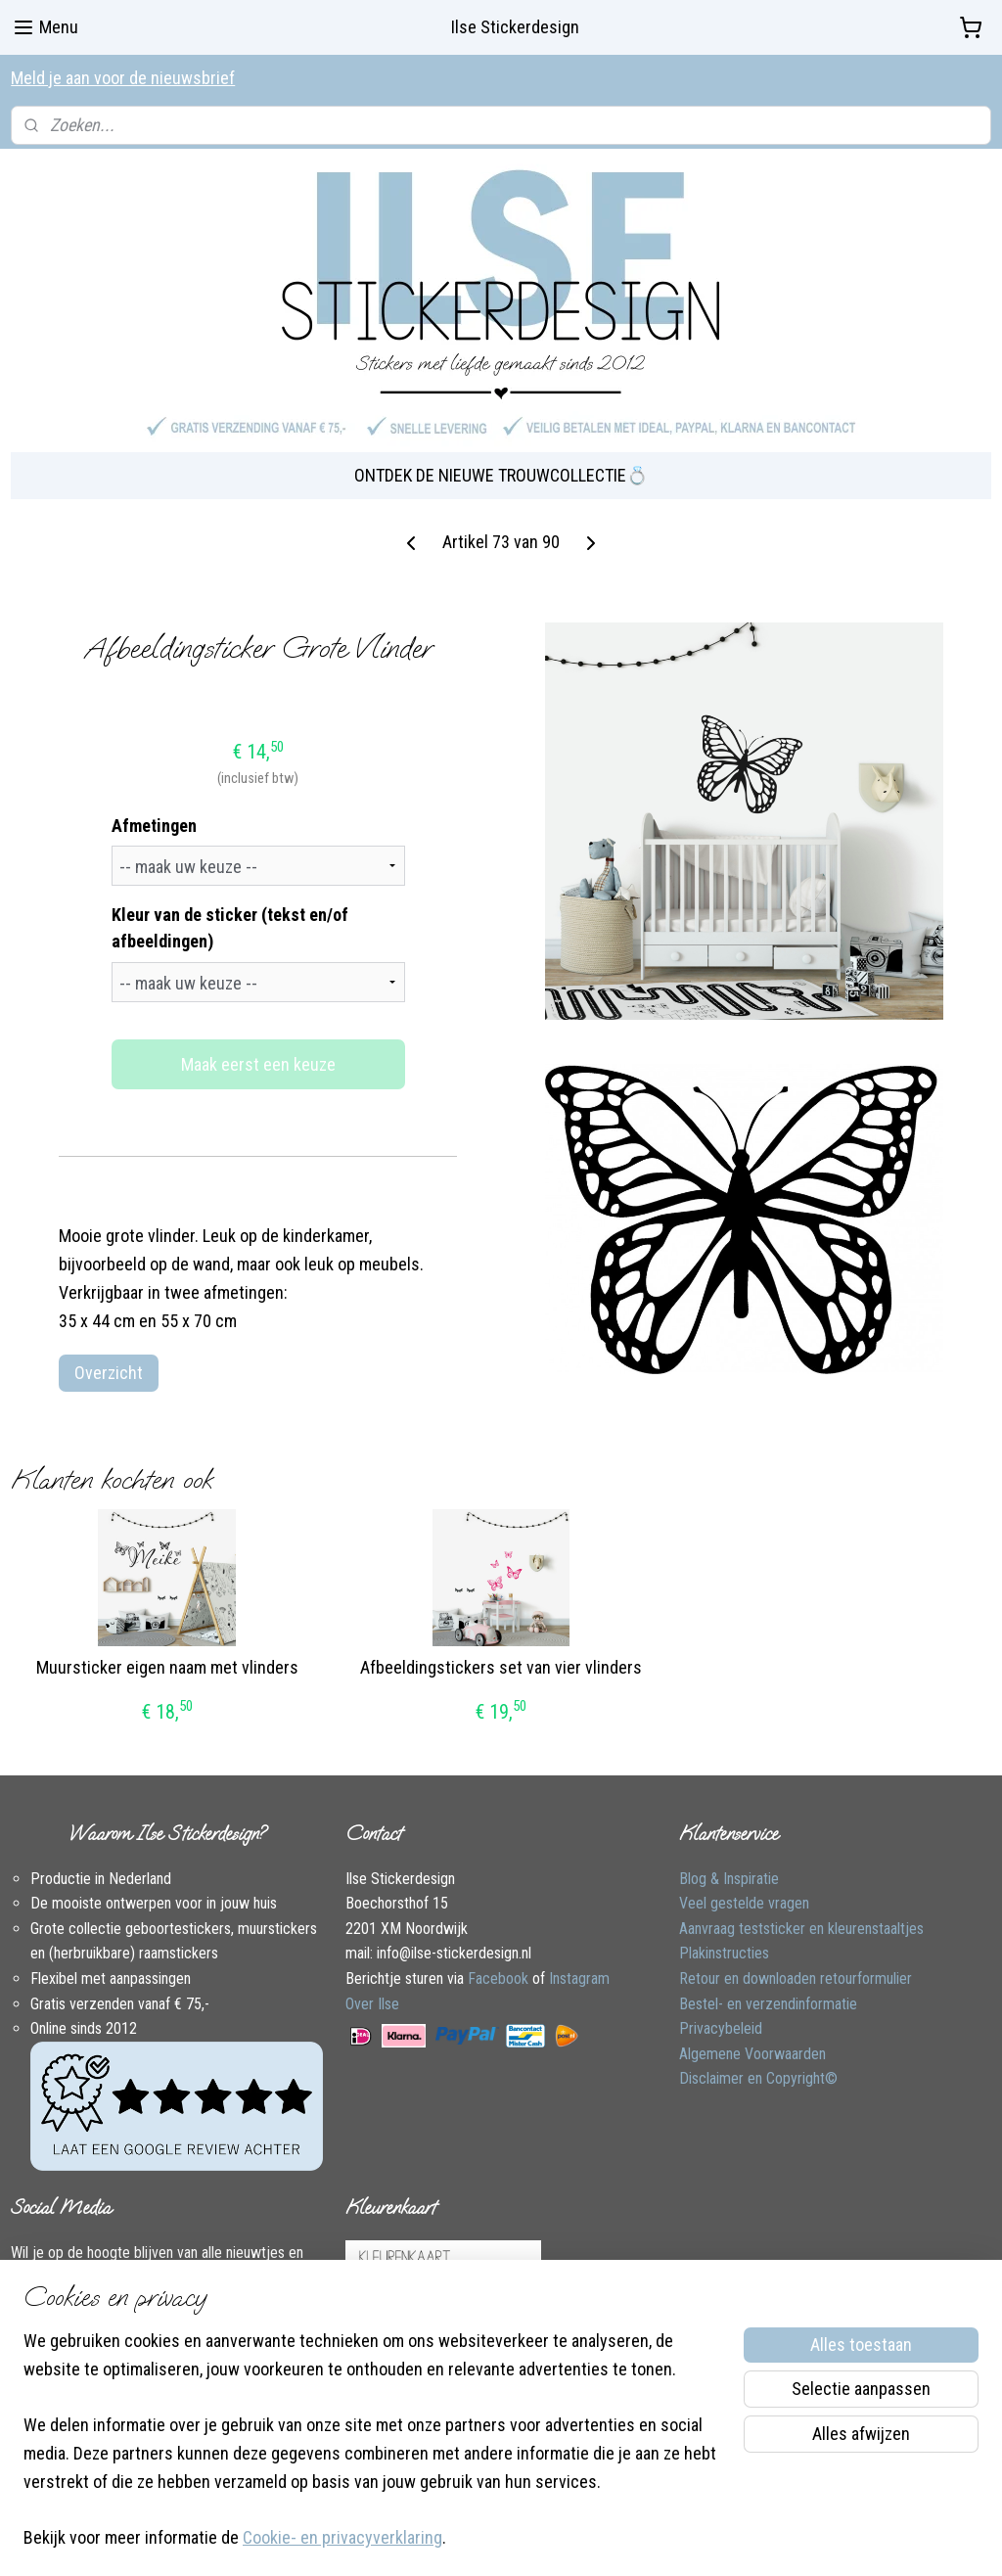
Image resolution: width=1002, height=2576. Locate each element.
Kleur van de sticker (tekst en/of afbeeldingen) (230, 907)
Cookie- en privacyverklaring (342, 2538)
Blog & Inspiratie (729, 1857)
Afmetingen (154, 804)
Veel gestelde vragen (744, 1882)
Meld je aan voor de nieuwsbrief (123, 78)
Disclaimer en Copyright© (758, 2057)
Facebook (498, 1957)
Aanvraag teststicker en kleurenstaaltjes (801, 1907)
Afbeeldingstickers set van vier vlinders (501, 1646)
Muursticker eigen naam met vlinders (167, 1646)
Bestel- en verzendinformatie (768, 1982)
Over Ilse (372, 1982)
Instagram (579, 1957)
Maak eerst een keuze (258, 1044)
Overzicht (108, 1352)
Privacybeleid (720, 2008)
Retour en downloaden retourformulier (795, 1957)
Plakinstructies (724, 1932)
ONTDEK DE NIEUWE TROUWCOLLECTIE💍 (501, 454)
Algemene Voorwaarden (752, 2032)
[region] (371, 2451)
